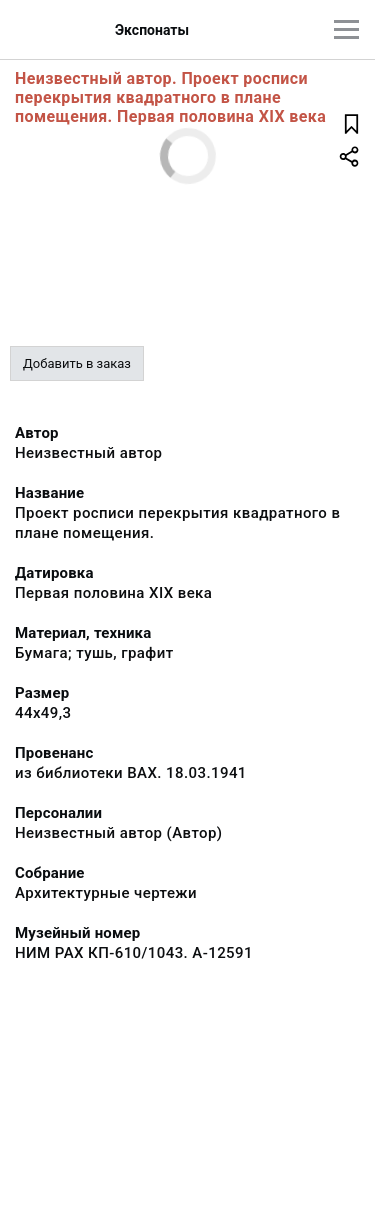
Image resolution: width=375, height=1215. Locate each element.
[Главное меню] (346, 29)
